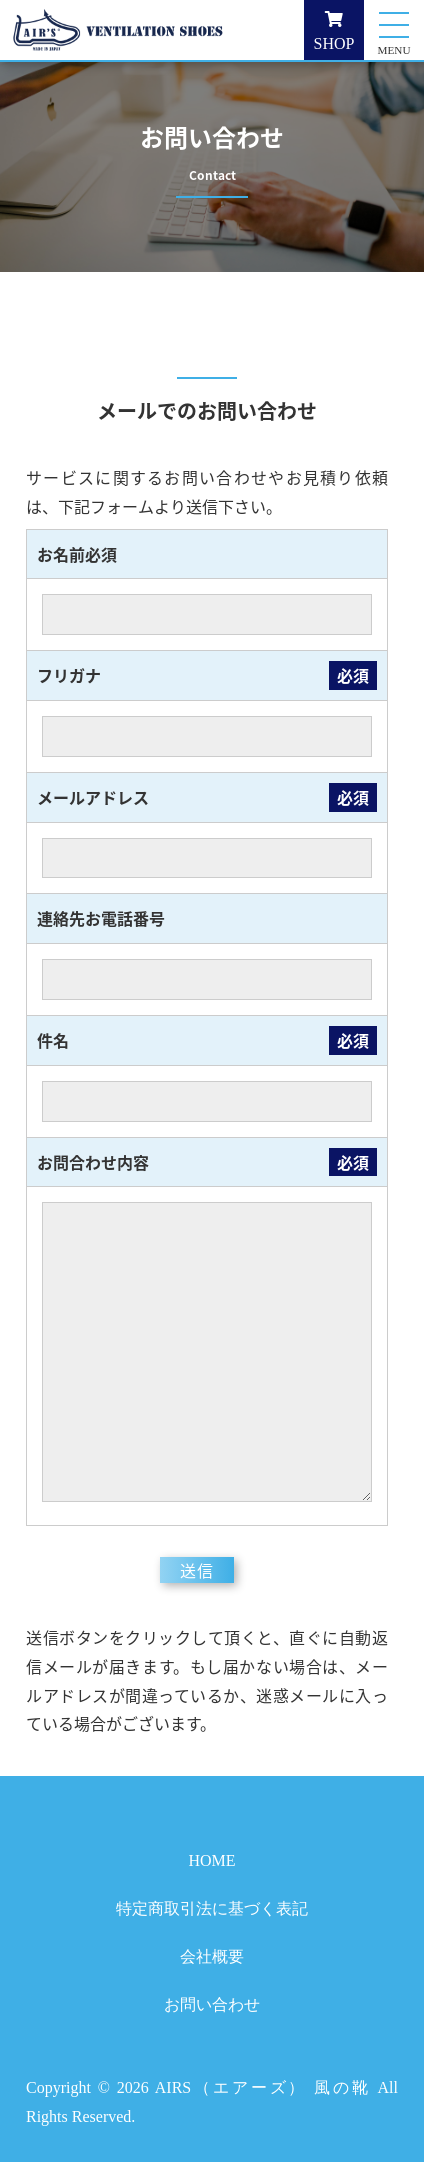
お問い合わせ (212, 2004)
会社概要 (212, 1956)
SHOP (334, 31)
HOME (211, 1860)
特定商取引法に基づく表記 (212, 1908)
